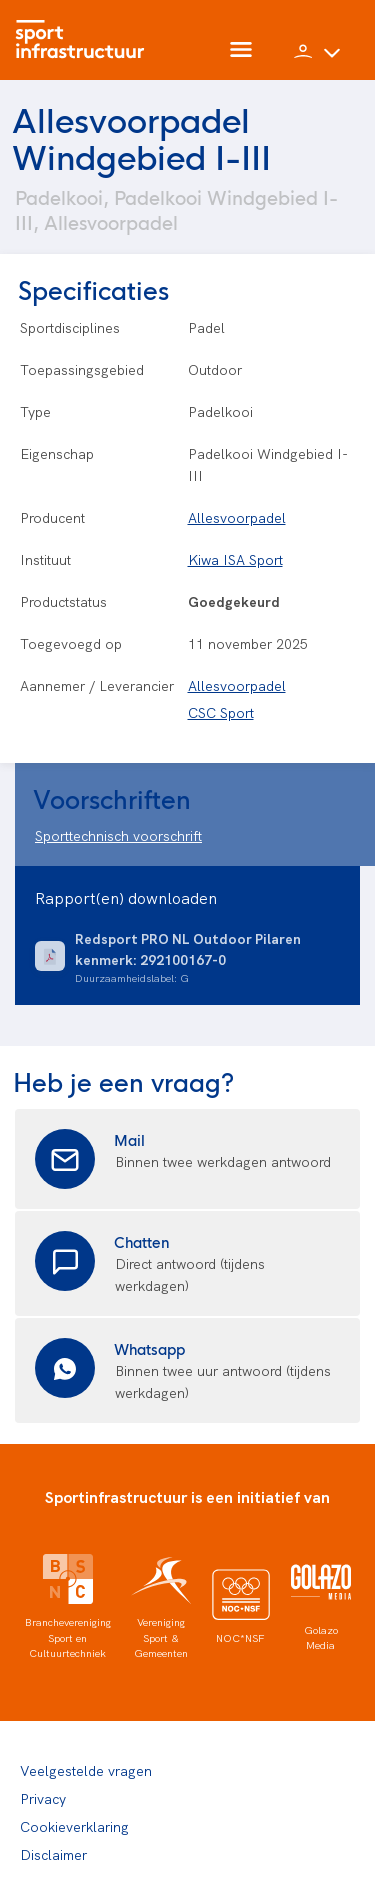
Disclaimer (53, 1854)
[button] (317, 60)
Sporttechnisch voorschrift (118, 835)
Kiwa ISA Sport (235, 559)
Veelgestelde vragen (86, 1770)
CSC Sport (221, 712)
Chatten (142, 1241)
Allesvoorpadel (237, 517)
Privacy (43, 1798)
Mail (129, 1139)
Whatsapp (149, 1348)
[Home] (85, 40)
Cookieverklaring (74, 1826)
